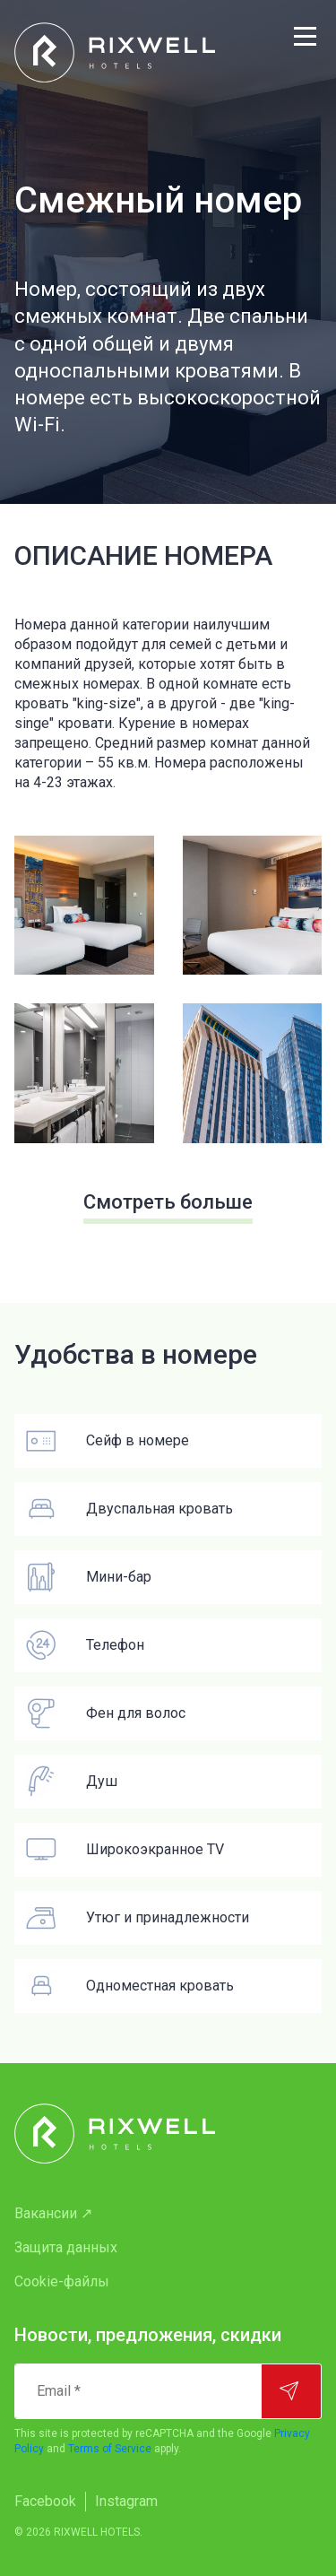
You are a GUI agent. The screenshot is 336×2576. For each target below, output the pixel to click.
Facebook (45, 2501)
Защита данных (65, 2247)
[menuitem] (168, 2214)
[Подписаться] (291, 2391)
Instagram (126, 2501)
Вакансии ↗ (53, 2213)
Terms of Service (109, 2448)
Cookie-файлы (61, 2281)
